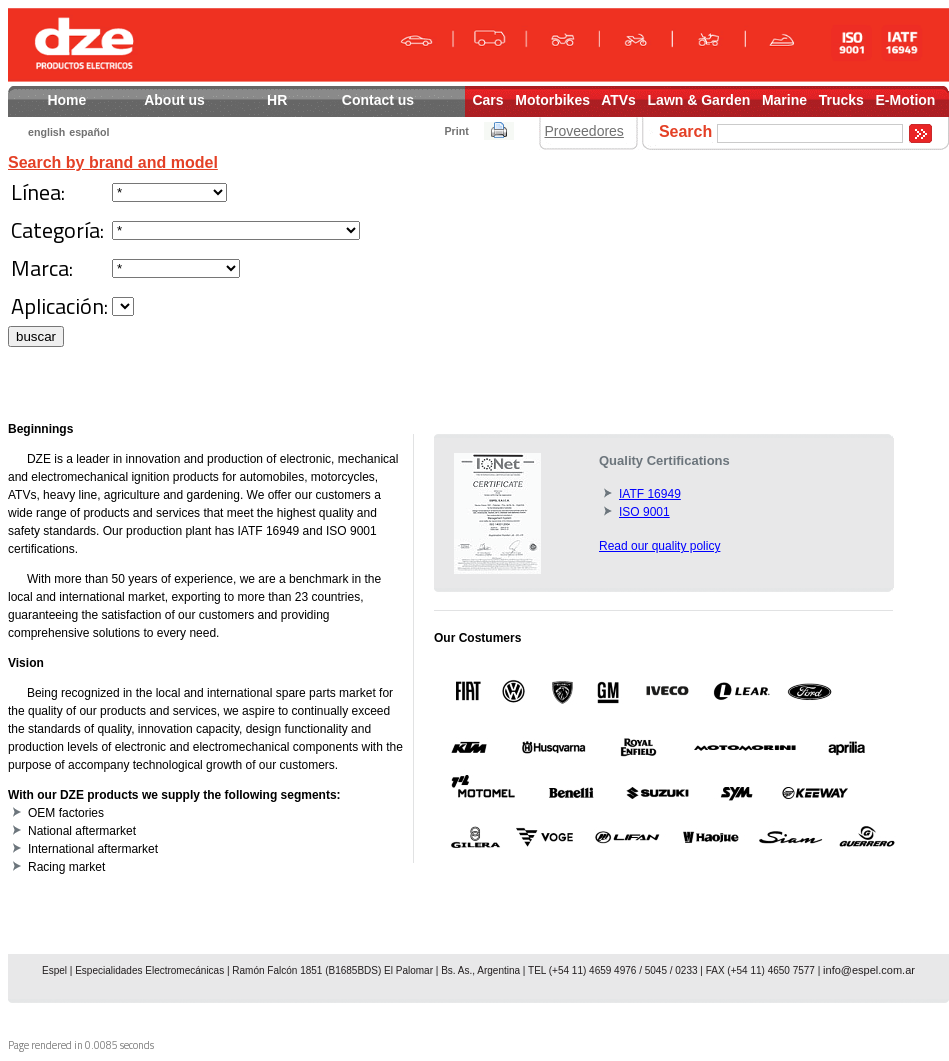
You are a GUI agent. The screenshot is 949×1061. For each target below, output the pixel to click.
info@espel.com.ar (869, 970)
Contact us (397, 100)
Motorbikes (552, 100)
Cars (487, 100)
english (46, 132)
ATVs (618, 100)
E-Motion (906, 100)
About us (177, 100)
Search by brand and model (113, 162)
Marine (784, 100)
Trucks (841, 100)
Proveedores (583, 131)
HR (278, 100)
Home (67, 100)
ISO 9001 (644, 512)
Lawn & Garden (699, 100)
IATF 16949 (650, 494)
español (89, 132)
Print (456, 131)
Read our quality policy (659, 546)
